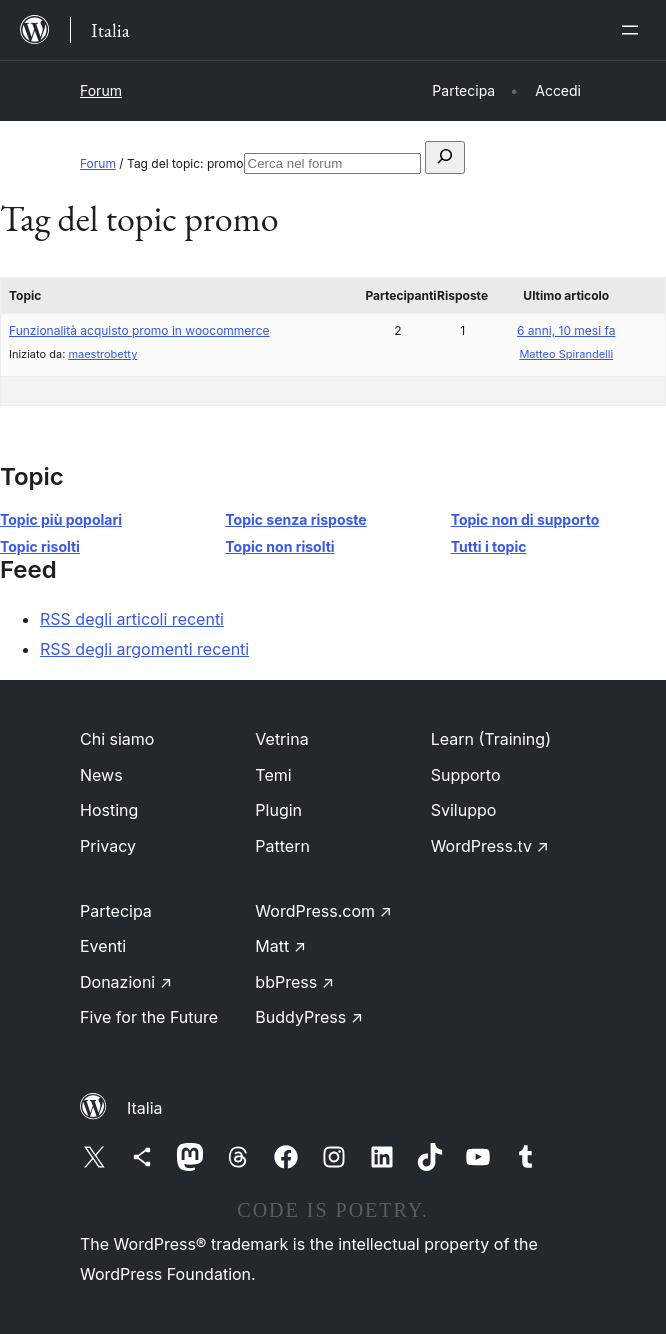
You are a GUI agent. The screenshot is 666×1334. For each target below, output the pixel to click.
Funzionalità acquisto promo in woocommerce (139, 330)
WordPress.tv (490, 846)
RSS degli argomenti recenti (144, 649)
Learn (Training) (491, 739)
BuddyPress (309, 1017)
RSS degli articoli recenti (132, 619)
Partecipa (116, 911)
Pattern (282, 846)
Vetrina (281, 739)
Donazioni (126, 982)
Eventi (103, 946)
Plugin (278, 810)
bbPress (294, 982)
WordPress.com (323, 911)
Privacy (108, 846)
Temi (273, 775)
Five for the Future (149, 1017)
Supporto (466, 775)
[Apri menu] (634, 30)
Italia (145, 1108)
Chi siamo (117, 739)
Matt (280, 946)
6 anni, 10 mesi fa (566, 330)
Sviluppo (464, 810)
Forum (101, 90)
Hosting (109, 810)
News (101, 775)
